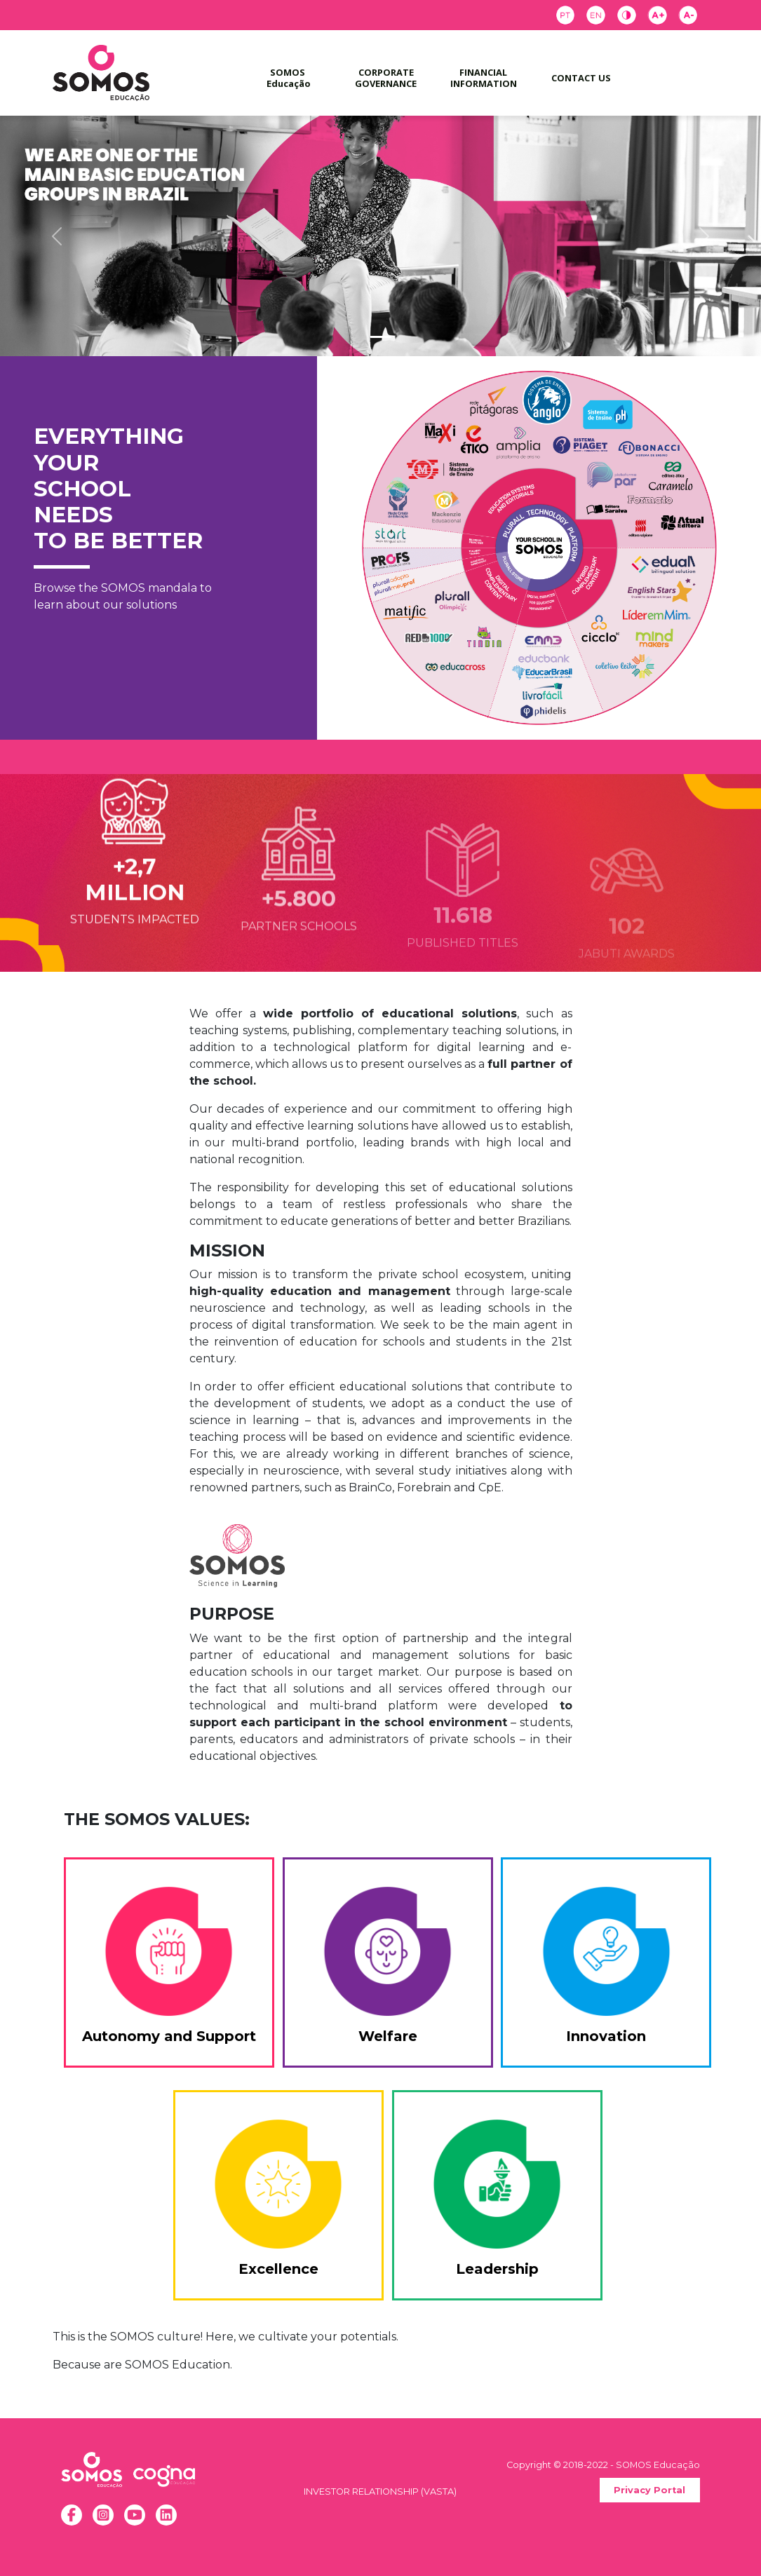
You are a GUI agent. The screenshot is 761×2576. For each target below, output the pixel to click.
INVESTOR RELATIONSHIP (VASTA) (380, 2491)
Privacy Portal (649, 2490)
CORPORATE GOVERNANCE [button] (386, 77)
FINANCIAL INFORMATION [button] (483, 77)
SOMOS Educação (288, 77)
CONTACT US (581, 78)
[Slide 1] (380, 337)
